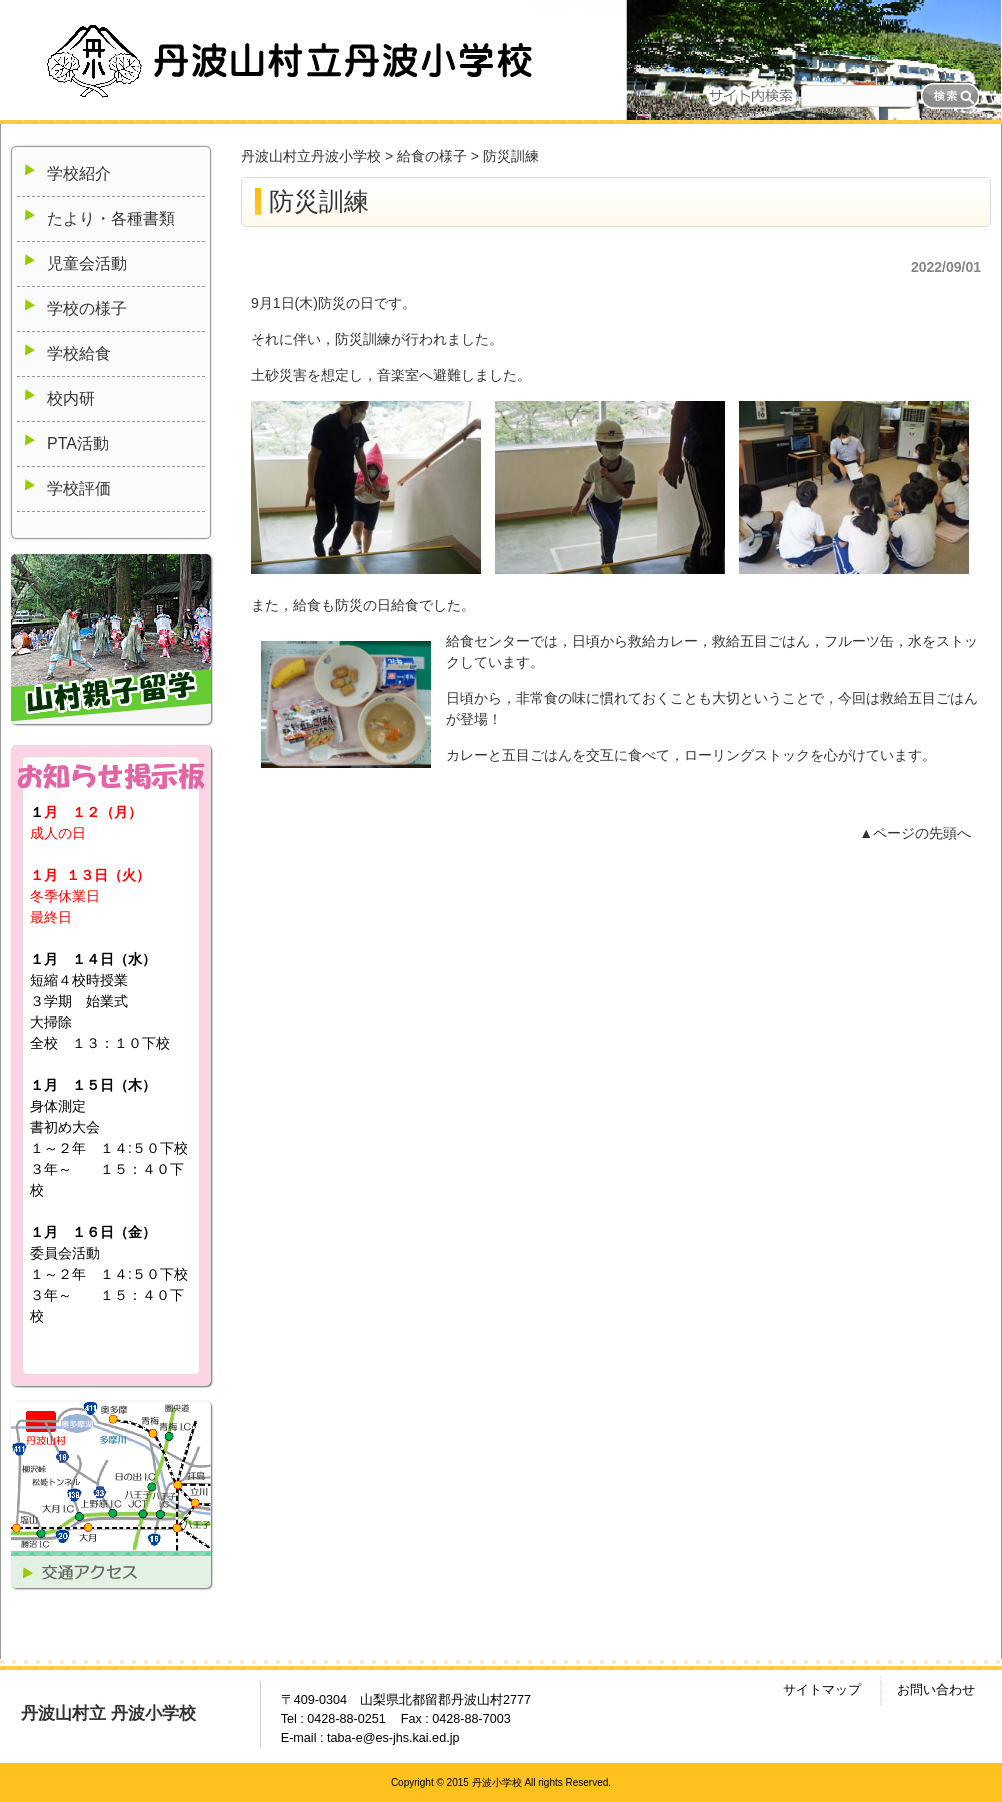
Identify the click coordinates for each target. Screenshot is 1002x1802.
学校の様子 (87, 308)
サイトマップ (822, 1690)
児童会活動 (87, 263)
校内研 (71, 398)
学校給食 (79, 353)
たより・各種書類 (111, 218)
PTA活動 (78, 443)
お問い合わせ (936, 1690)
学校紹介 (79, 173)
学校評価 (79, 488)
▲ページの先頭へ (915, 833)
